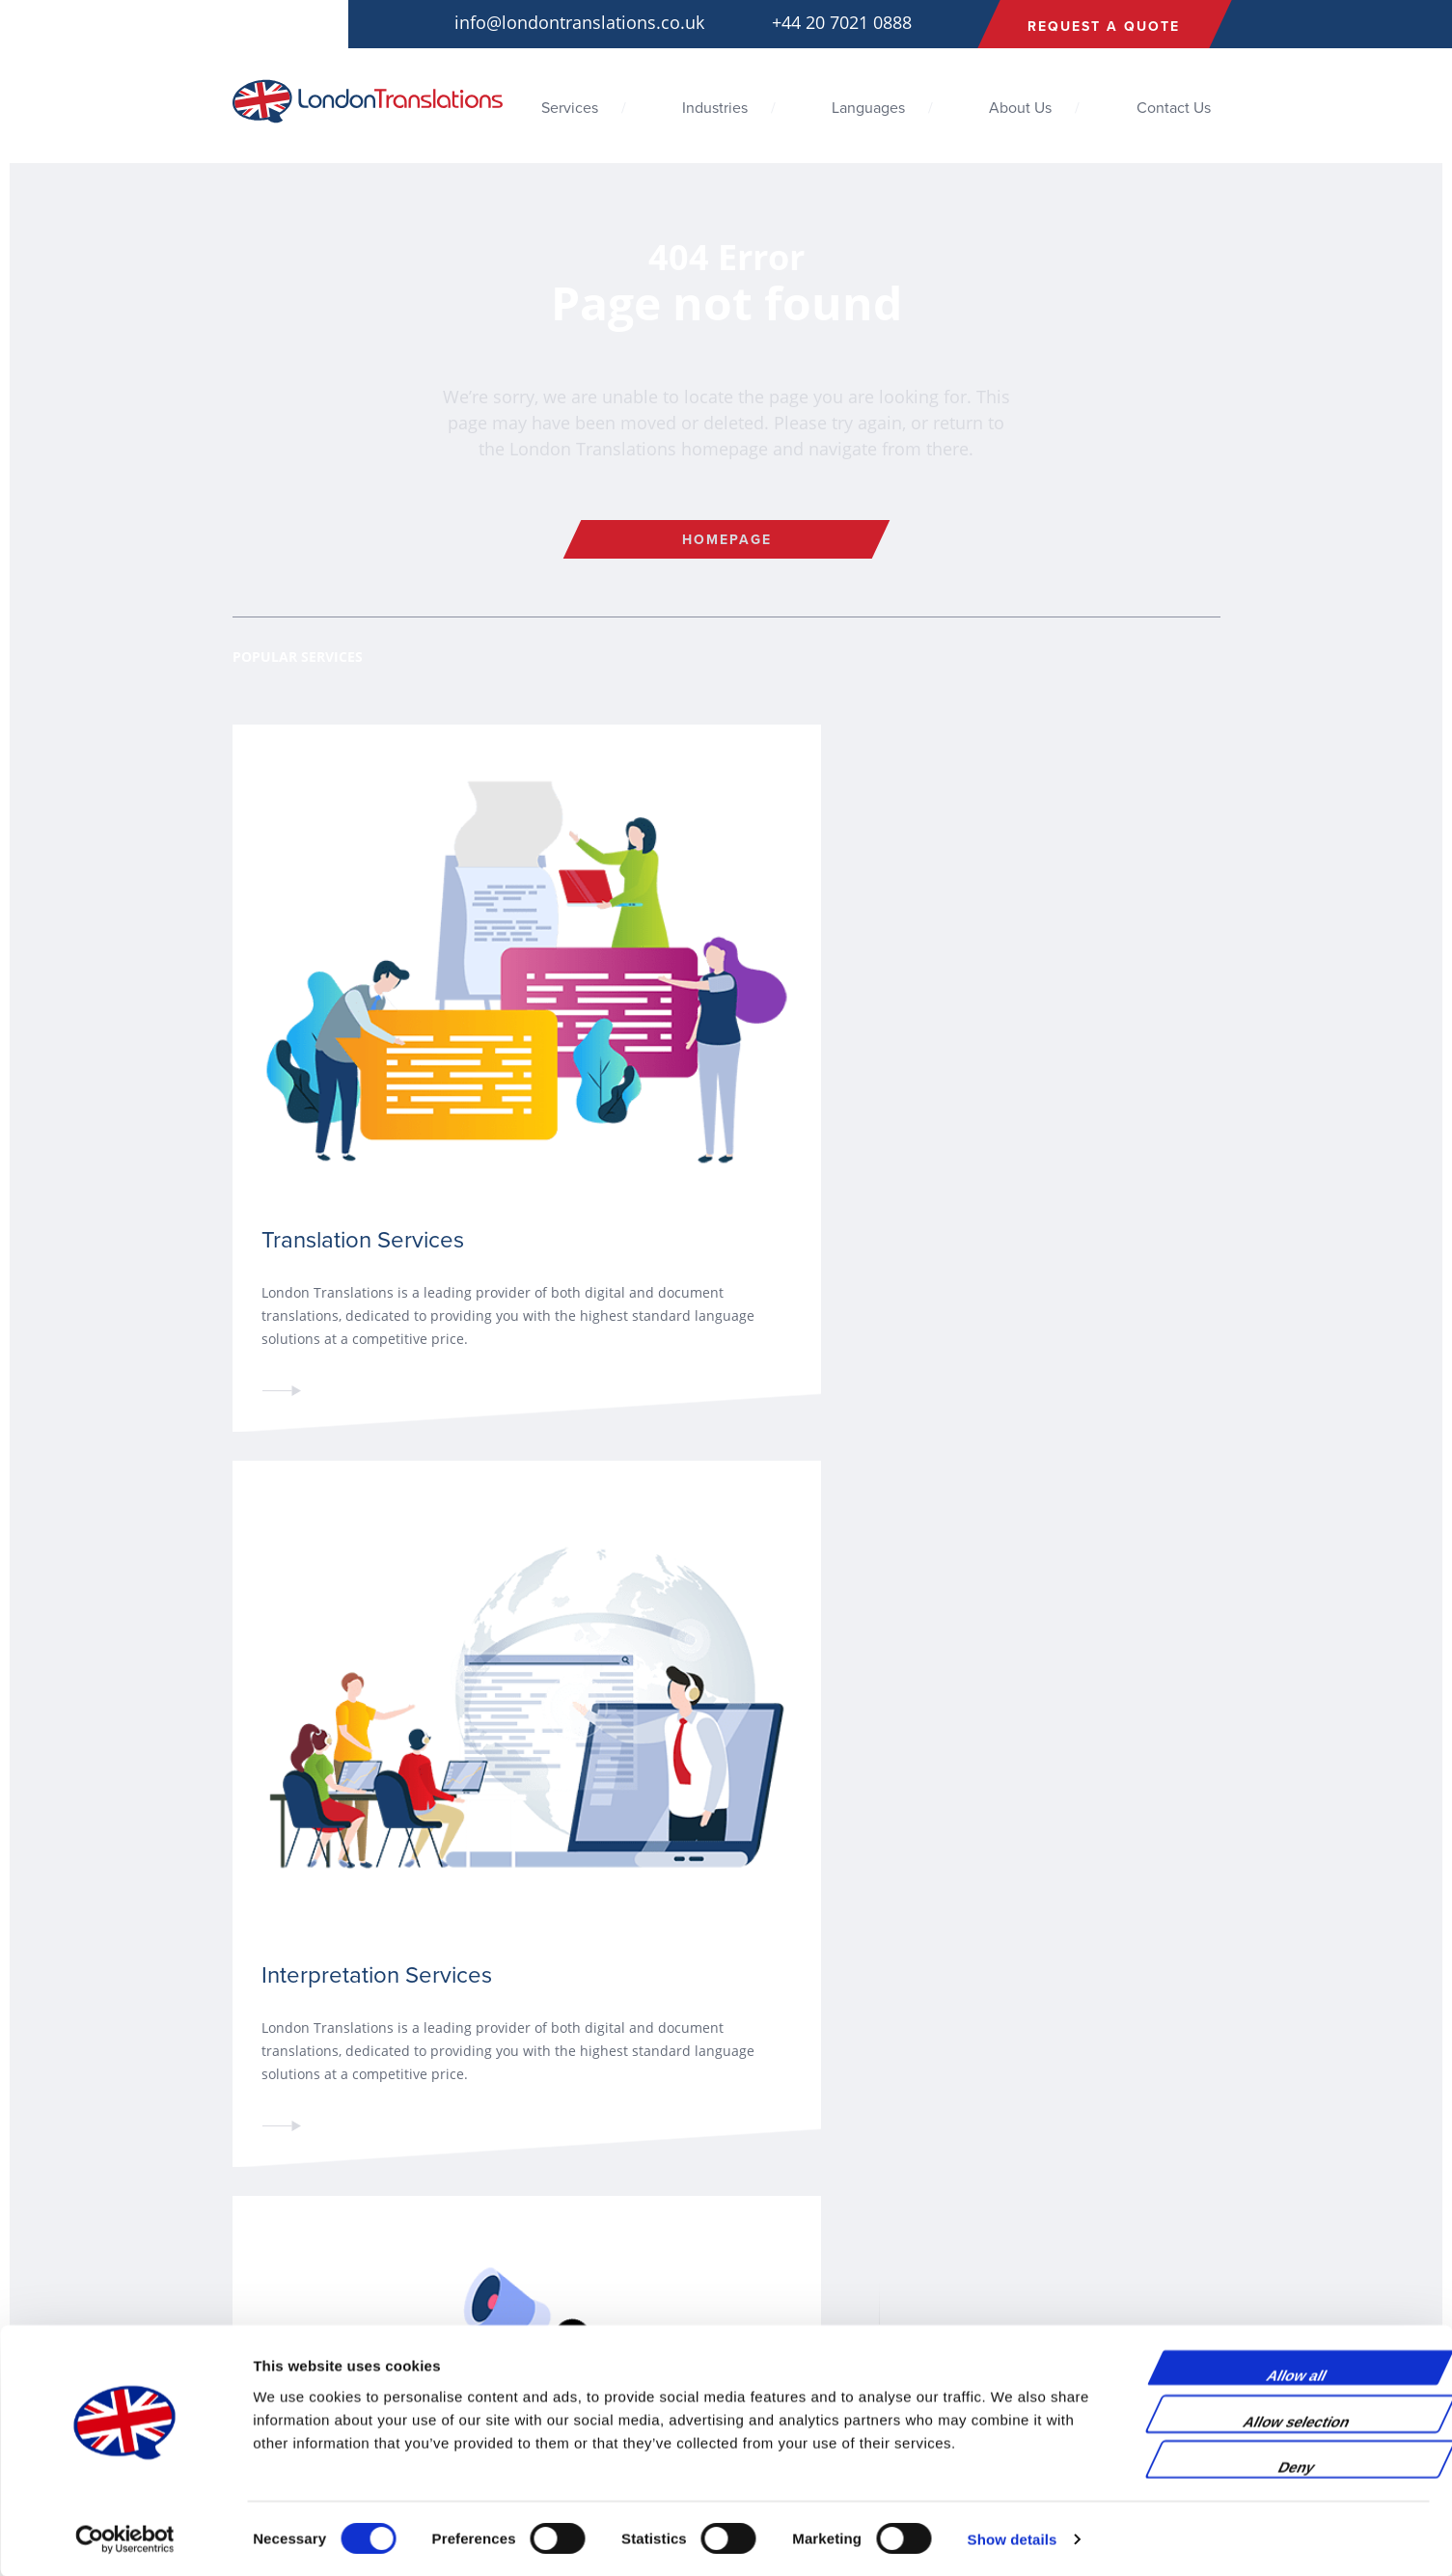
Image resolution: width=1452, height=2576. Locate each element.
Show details (1012, 2538)
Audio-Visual (541, 2290)
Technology (812, 2290)
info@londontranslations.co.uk (579, 22)
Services (569, 108)
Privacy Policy (273, 2290)
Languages (868, 108)
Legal (793, 2267)
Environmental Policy (294, 2313)
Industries (715, 108)
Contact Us (1174, 108)
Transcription (543, 2313)
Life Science (814, 2243)
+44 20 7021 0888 (842, 22)
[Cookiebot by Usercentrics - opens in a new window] (125, 2538)
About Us (1020, 108)
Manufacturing (820, 2313)
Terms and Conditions (297, 2267)
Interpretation (545, 2267)
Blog (246, 2243)
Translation (537, 2243)
